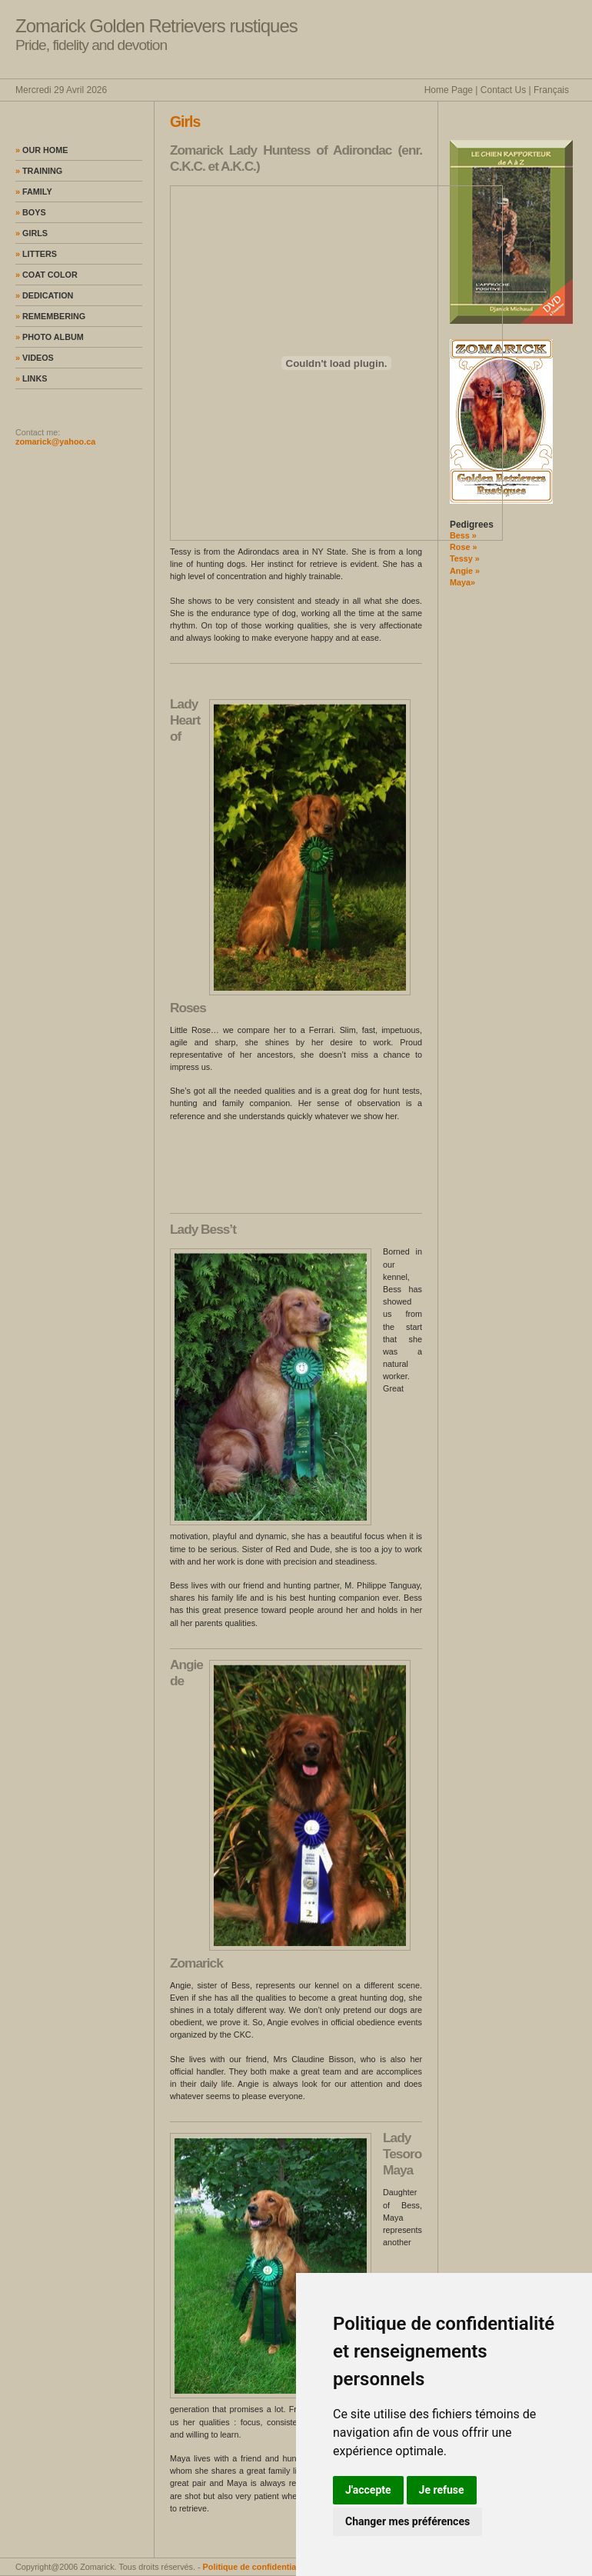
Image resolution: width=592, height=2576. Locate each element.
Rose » (463, 547)
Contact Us (503, 90)
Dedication (44, 295)
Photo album (49, 337)
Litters (36, 253)
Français (551, 90)
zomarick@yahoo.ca (55, 441)
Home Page (448, 90)
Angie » (465, 570)
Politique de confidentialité (255, 2566)
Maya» (462, 582)
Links (31, 378)
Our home (41, 150)
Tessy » (465, 558)
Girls (31, 233)
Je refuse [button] (441, 2490)
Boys (30, 212)
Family (33, 191)
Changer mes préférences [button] (407, 2521)
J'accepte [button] (368, 2490)
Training (38, 170)
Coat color (46, 274)
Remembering (50, 316)
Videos (34, 357)
